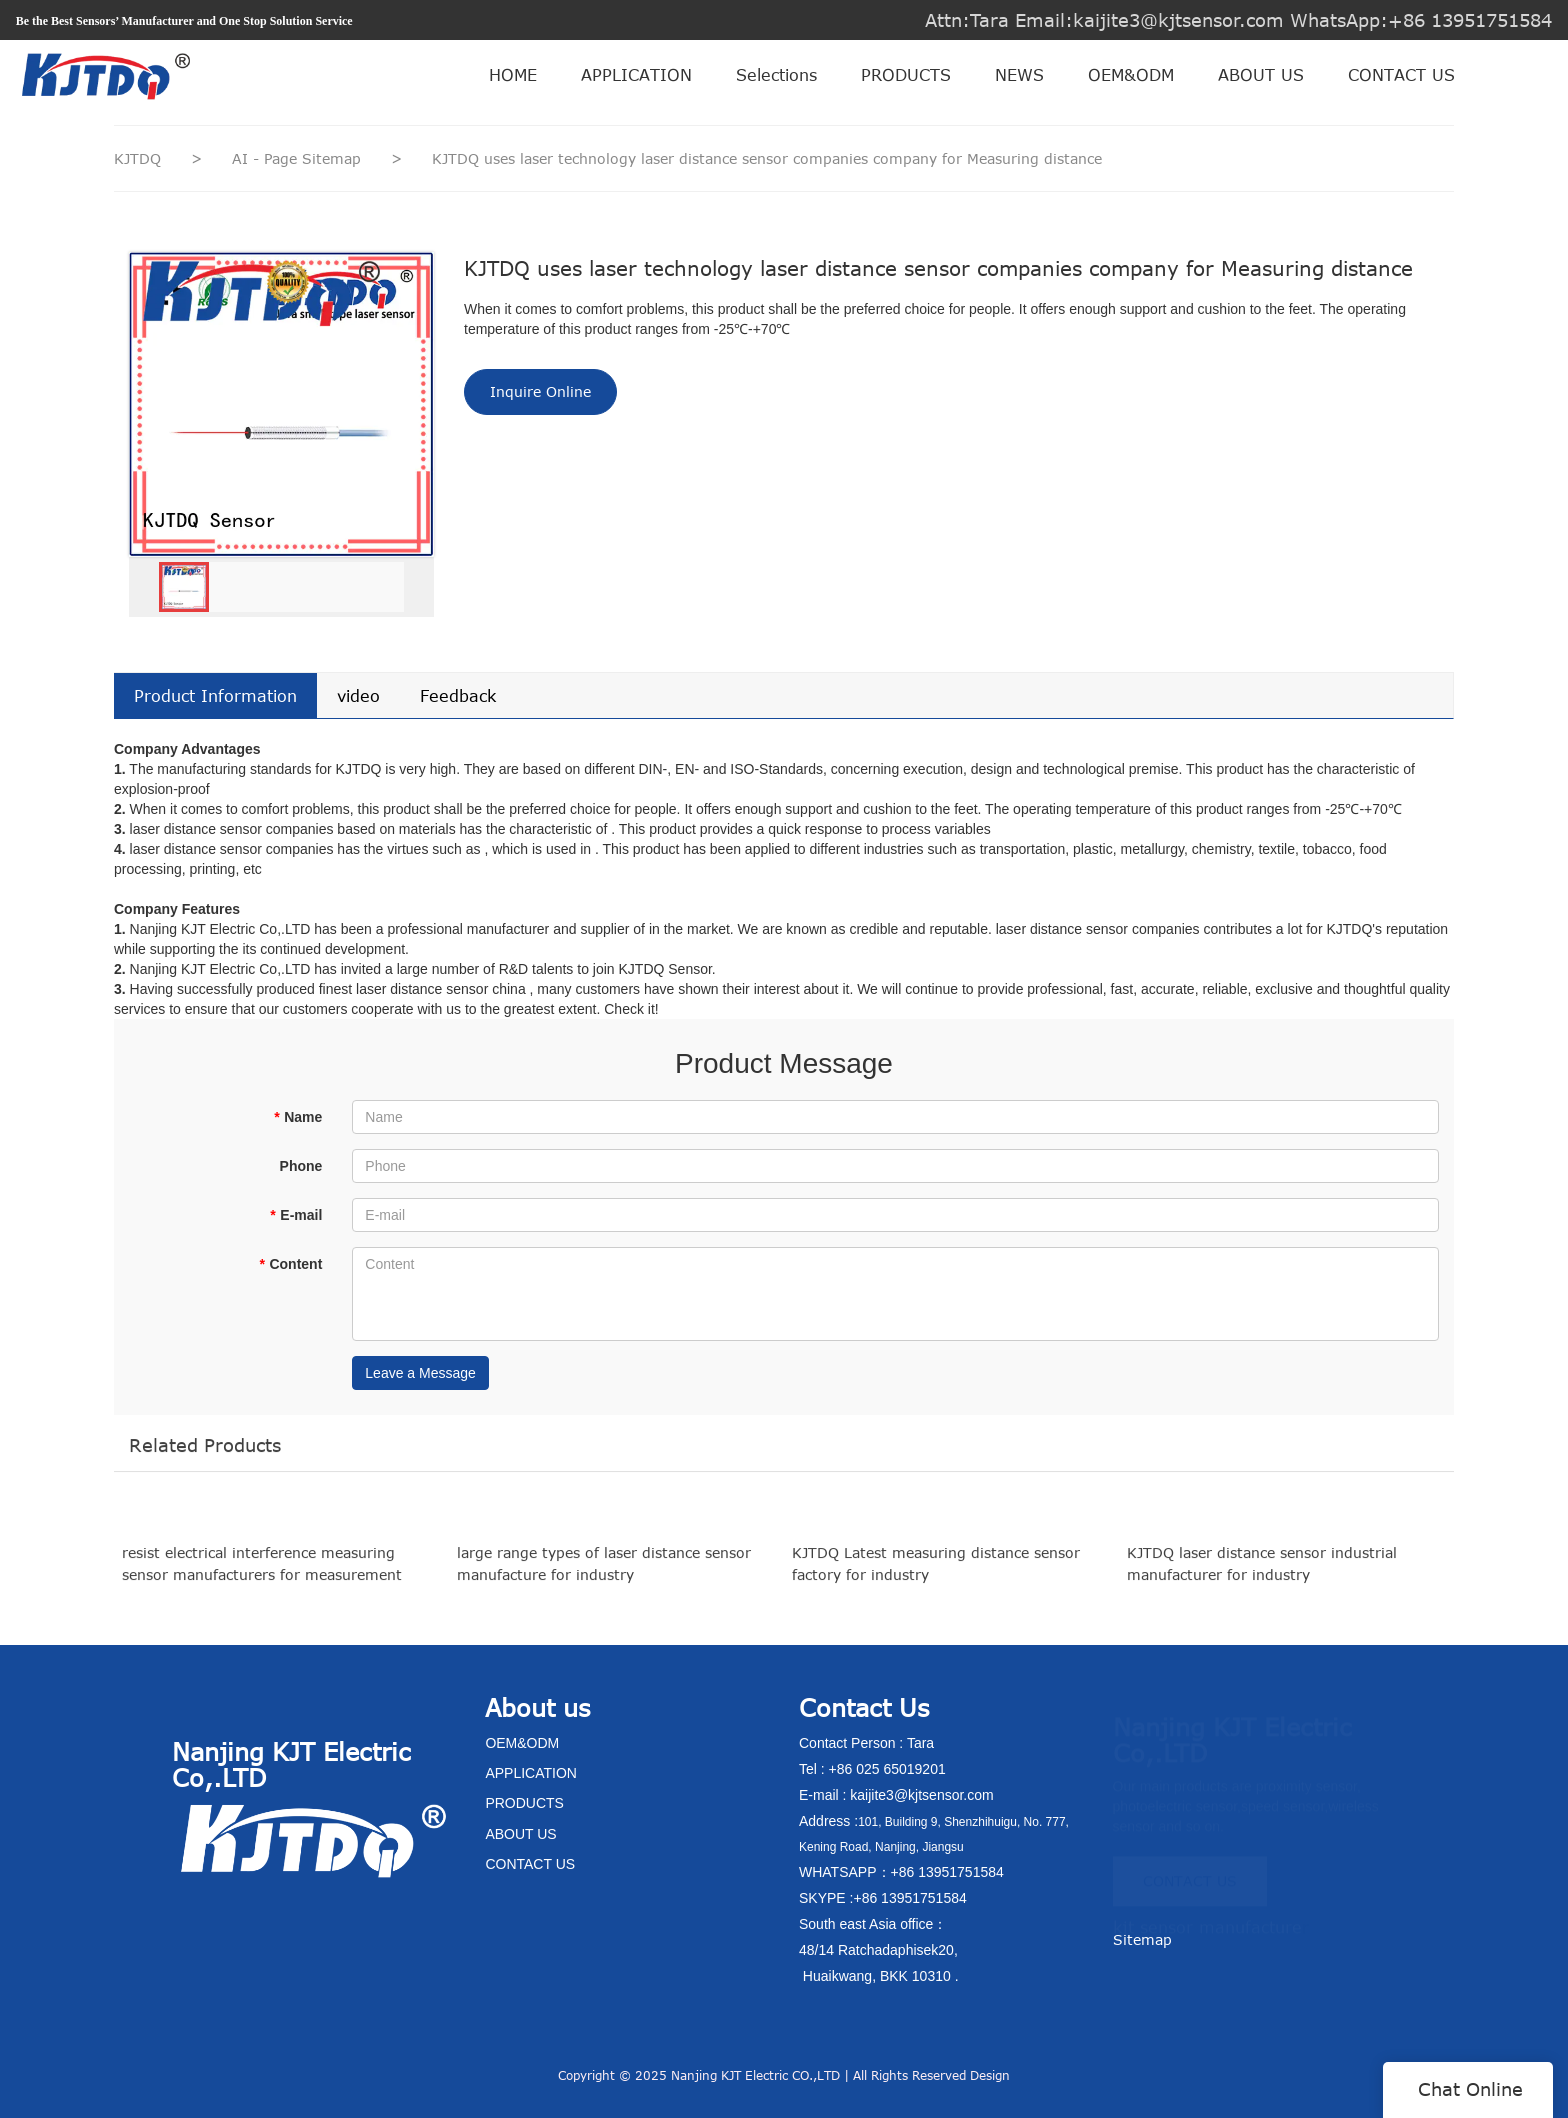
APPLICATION (636, 75)
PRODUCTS (906, 75)
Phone (301, 1166)
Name (298, 1117)
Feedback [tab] (458, 696)
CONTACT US (1401, 75)
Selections (776, 75)
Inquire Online (540, 391)
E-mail (296, 1215)
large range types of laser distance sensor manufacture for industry (604, 1576)
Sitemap (1142, 1939)
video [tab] (358, 696)
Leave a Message (420, 1373)
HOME (513, 75)
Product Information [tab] (215, 696)
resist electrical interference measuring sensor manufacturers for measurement (262, 1576)
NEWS (1019, 75)
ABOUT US (1261, 75)
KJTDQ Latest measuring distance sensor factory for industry (936, 1576)
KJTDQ (137, 158)
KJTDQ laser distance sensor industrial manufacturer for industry (1262, 1576)
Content (290, 1264)
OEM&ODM (1131, 75)
